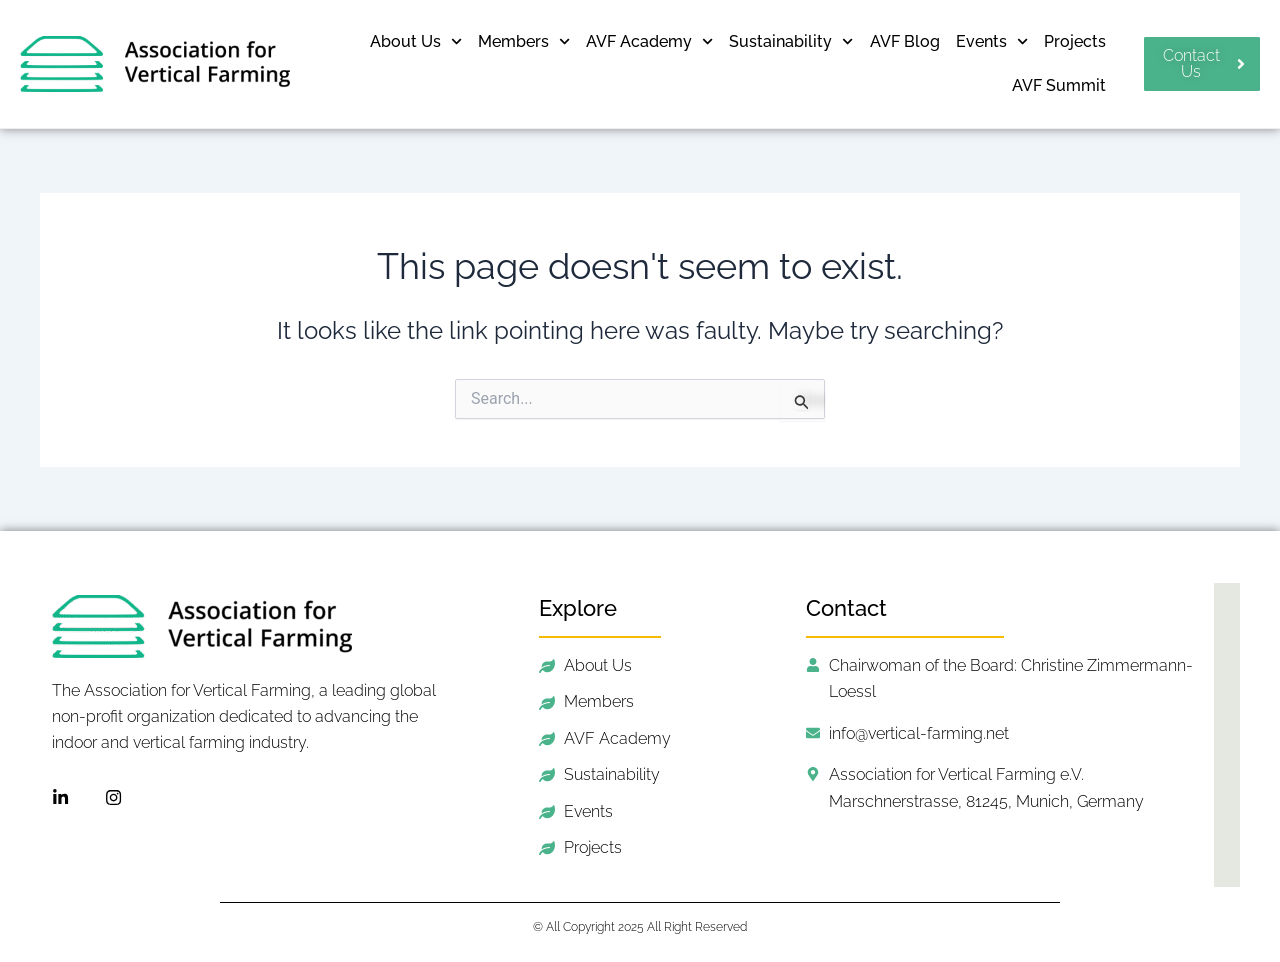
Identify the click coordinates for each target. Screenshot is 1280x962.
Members (524, 41)
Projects (1075, 41)
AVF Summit (1059, 85)
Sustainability (791, 41)
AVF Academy (649, 41)
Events (992, 41)
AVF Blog (905, 41)
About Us (416, 41)
